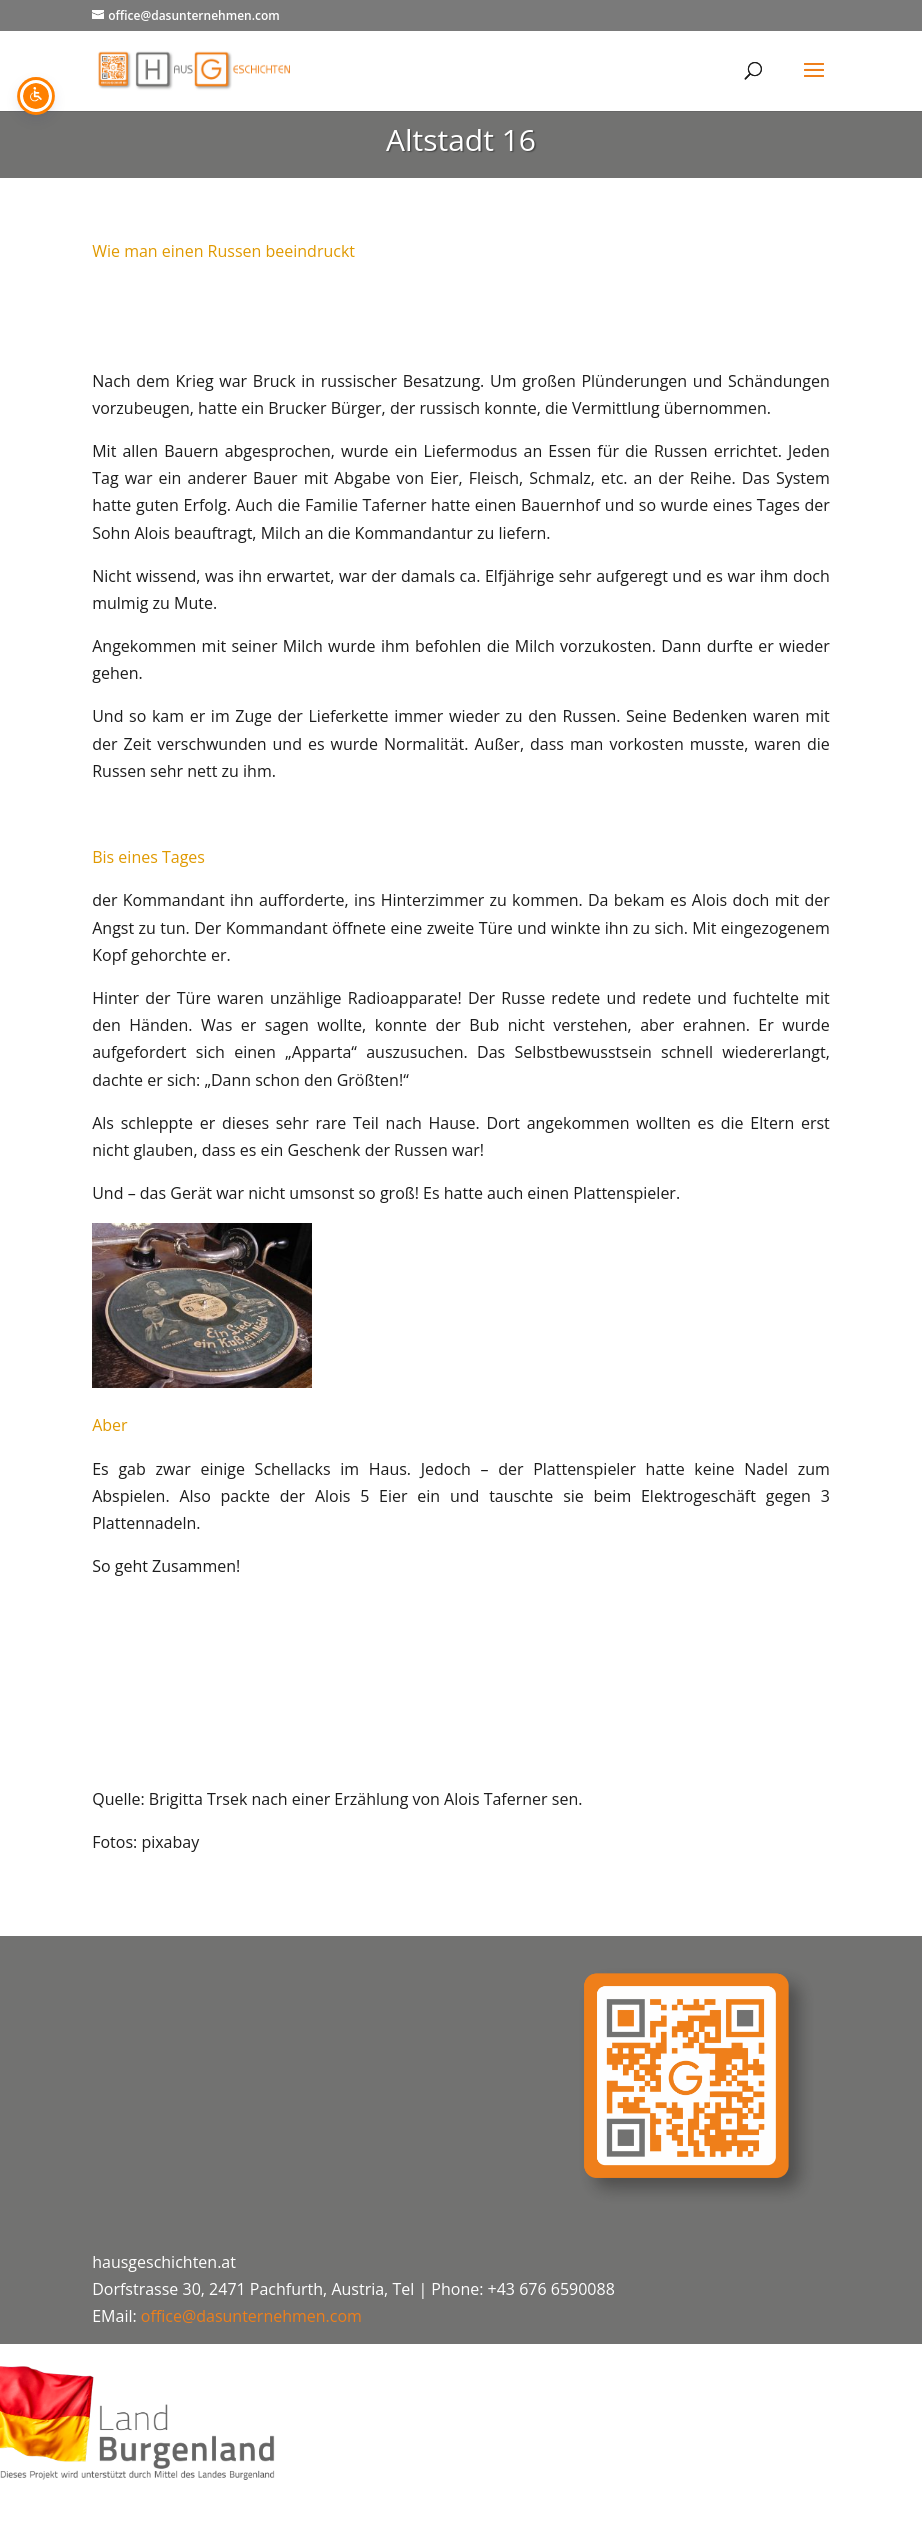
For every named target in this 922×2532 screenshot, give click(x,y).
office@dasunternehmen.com (251, 2316)
